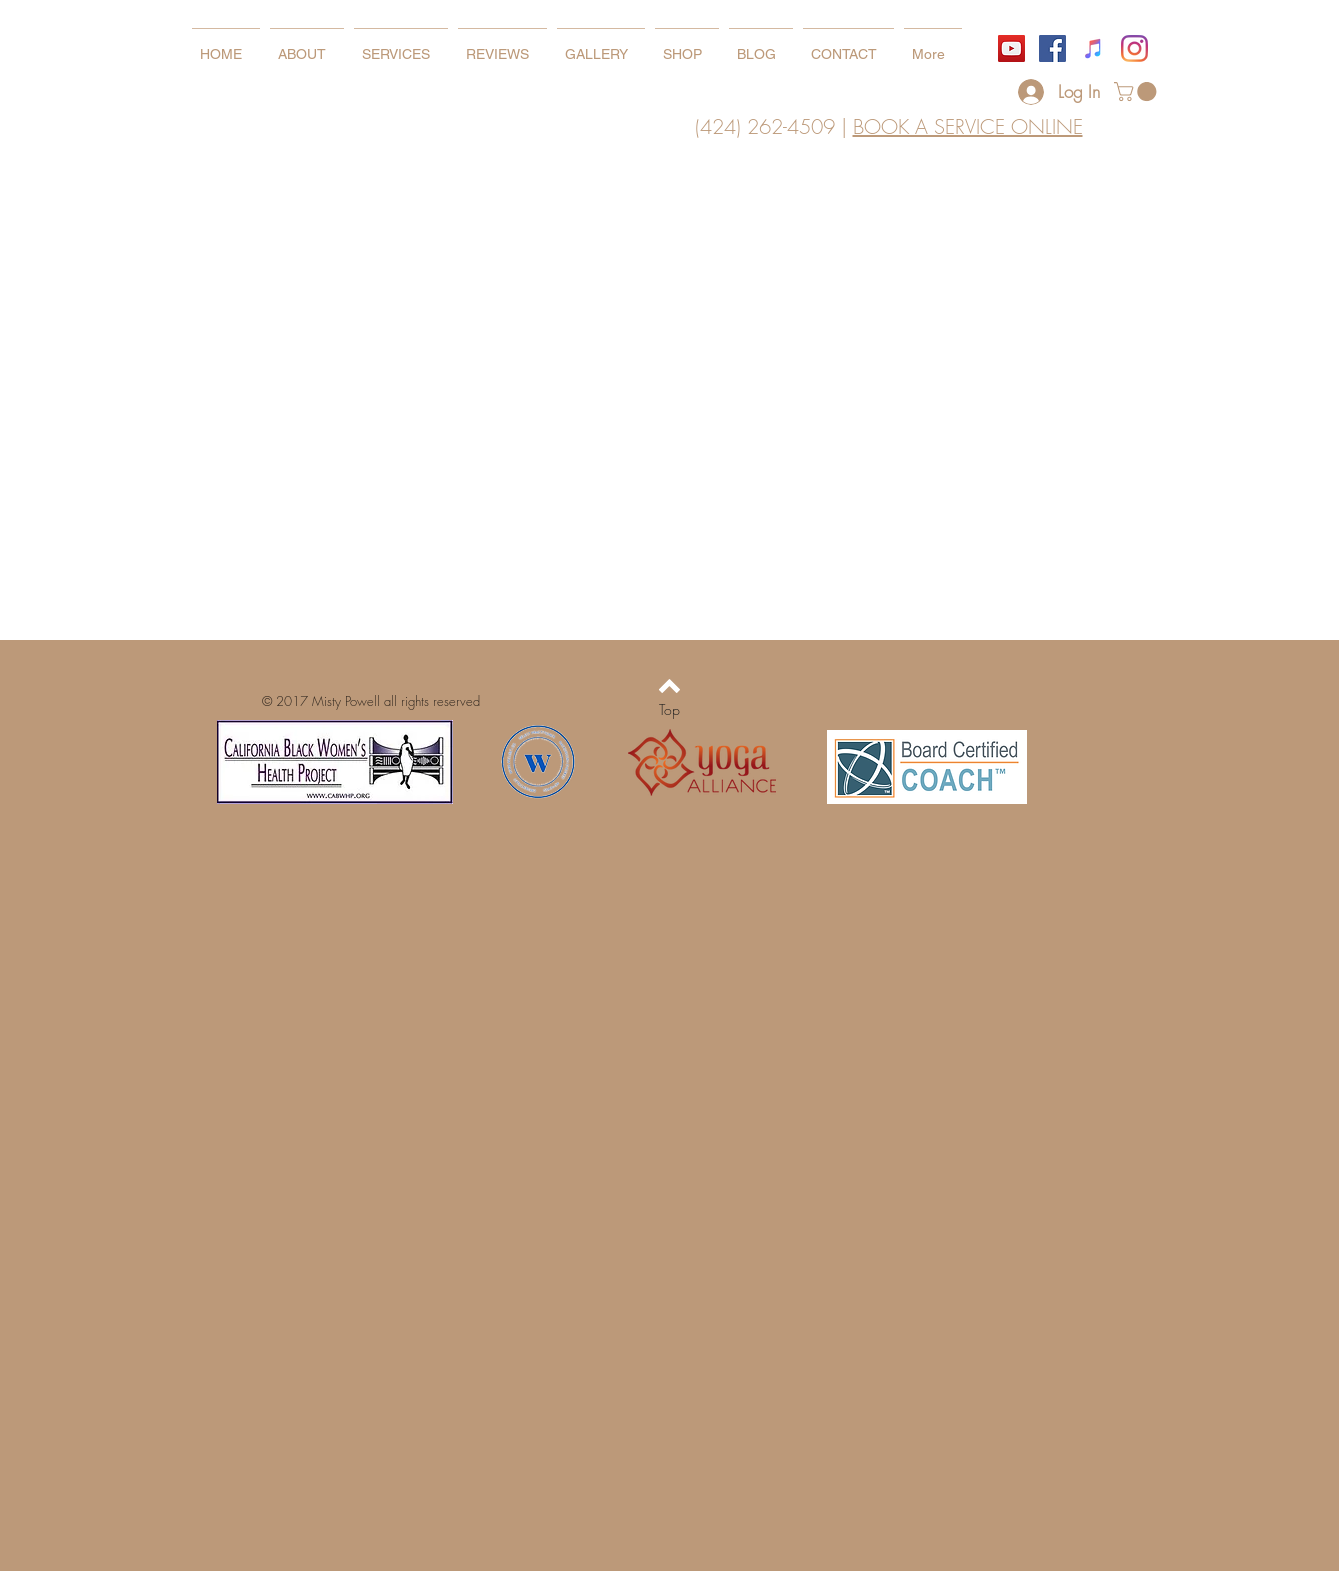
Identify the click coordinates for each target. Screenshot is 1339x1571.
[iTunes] (1093, 48)
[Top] (669, 710)
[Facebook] (1052, 48)
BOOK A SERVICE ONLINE (968, 126)
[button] (1137, 91)
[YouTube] (1011, 48)
